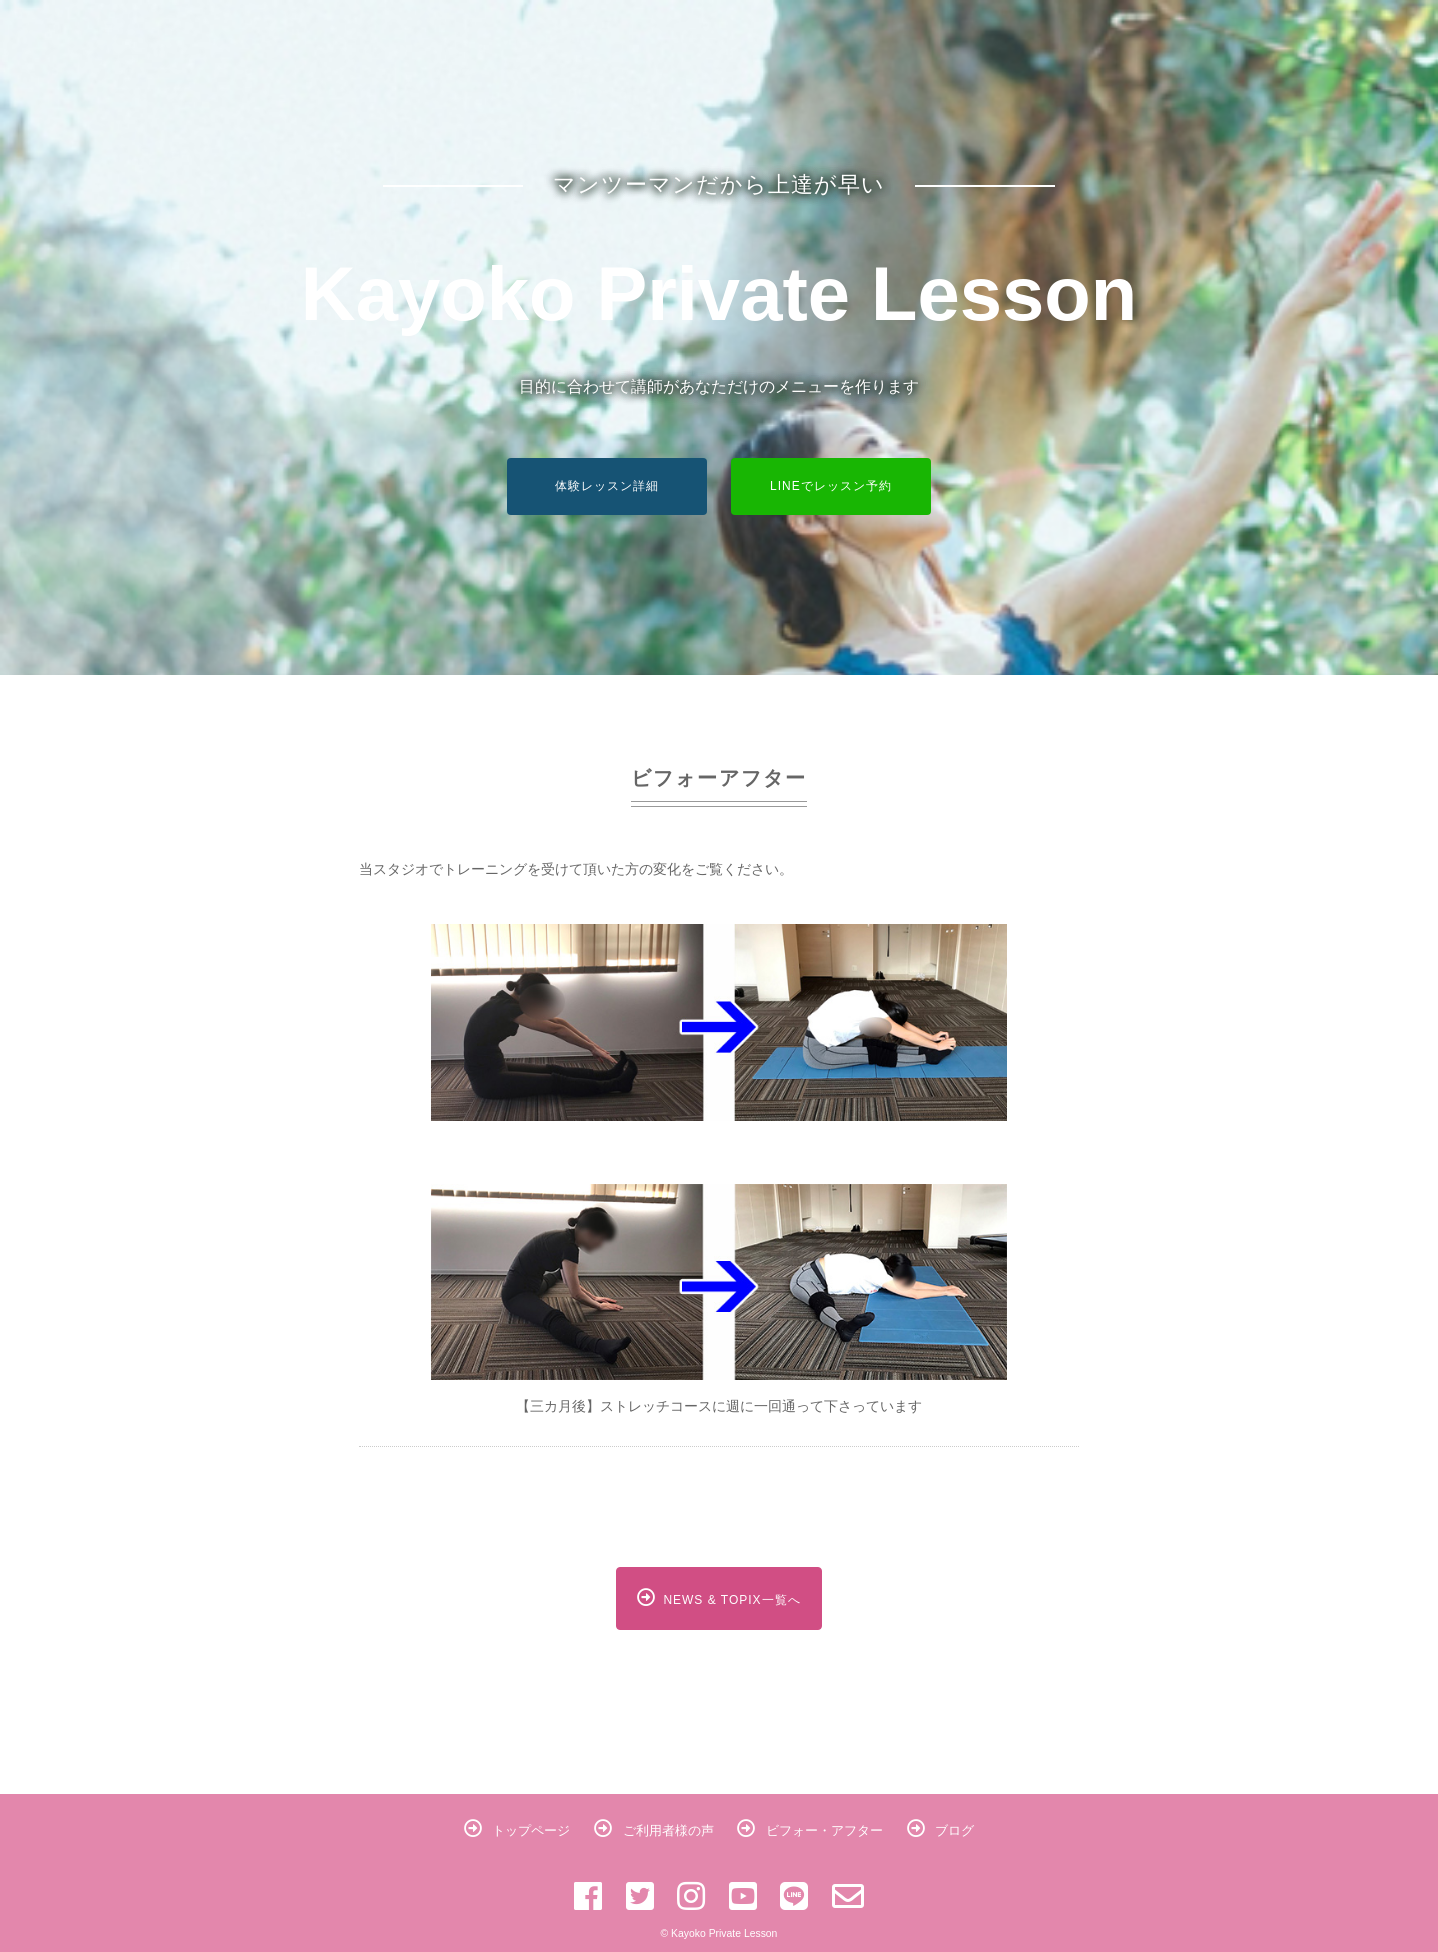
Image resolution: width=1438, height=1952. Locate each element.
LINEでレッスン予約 (831, 486)
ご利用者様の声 (654, 1830)
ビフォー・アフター (810, 1830)
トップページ (517, 1830)
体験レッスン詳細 (607, 486)
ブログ (941, 1830)
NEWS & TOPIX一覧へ (718, 1597)
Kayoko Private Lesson (719, 293)
